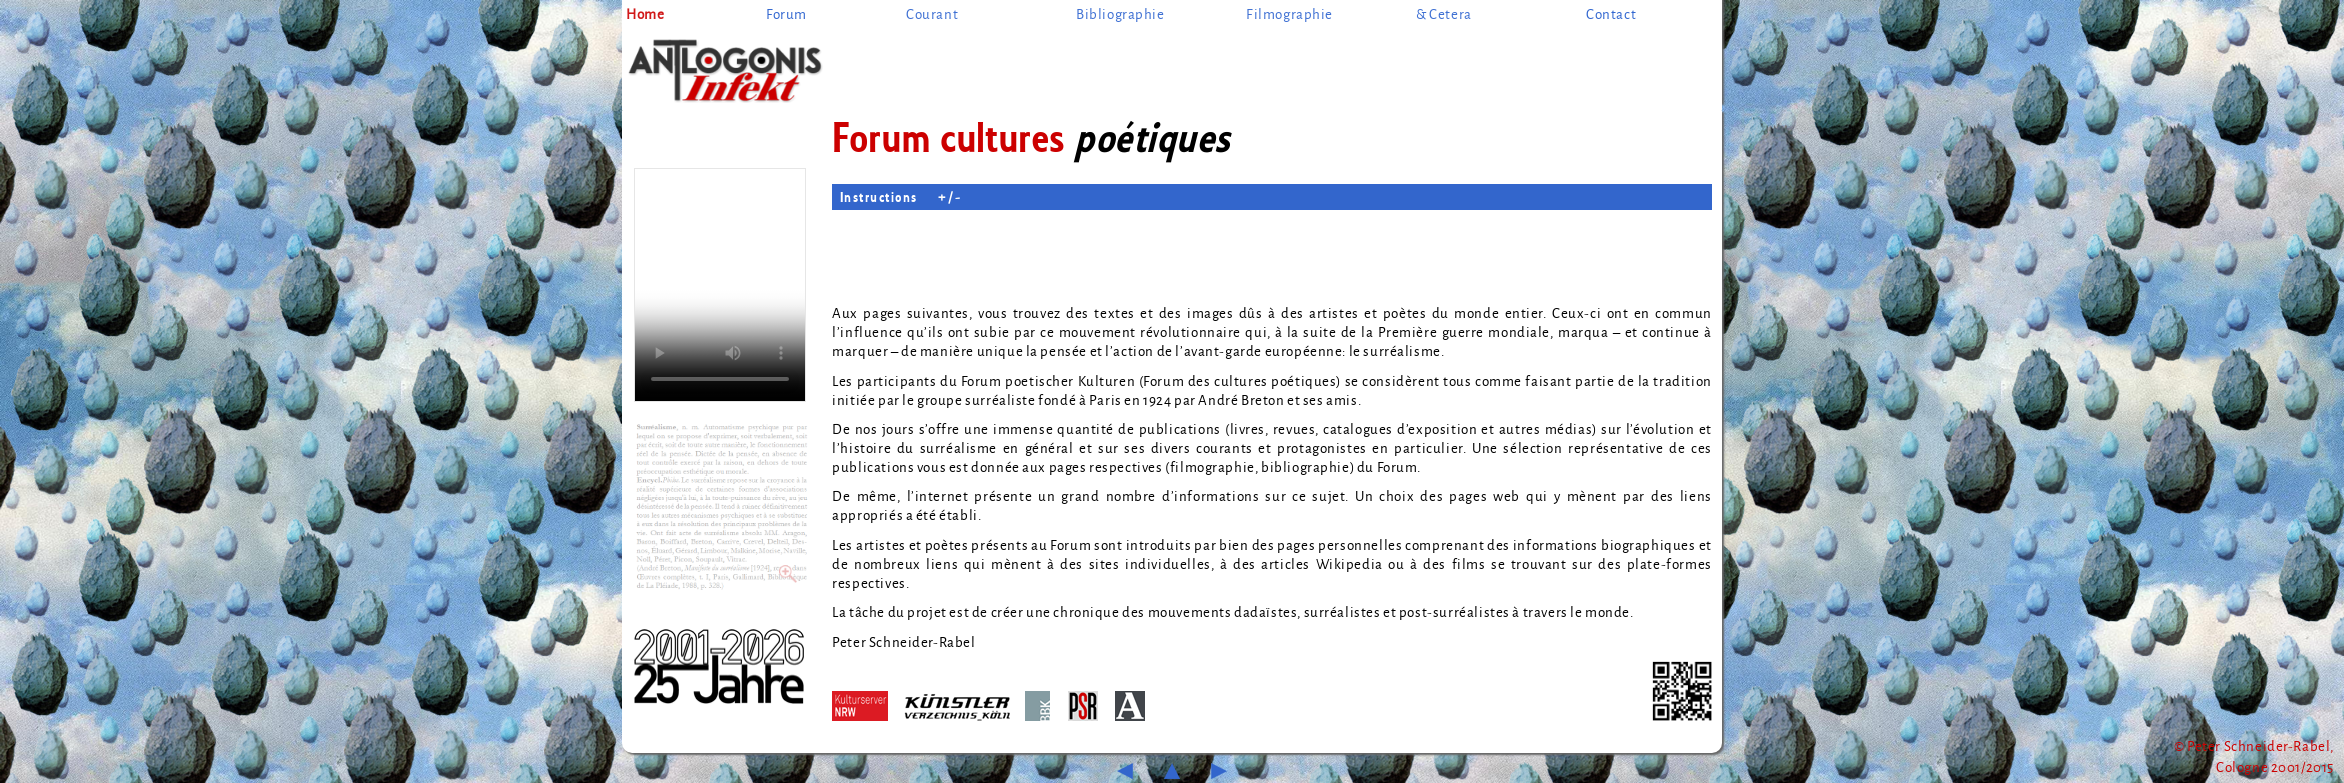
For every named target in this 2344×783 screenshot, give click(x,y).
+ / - (949, 196)
